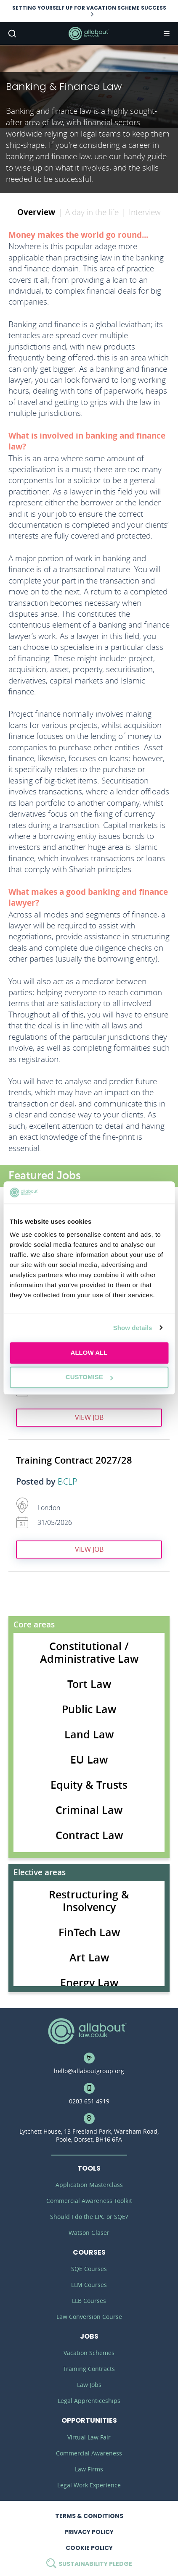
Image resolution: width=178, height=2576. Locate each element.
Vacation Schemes (89, 2353)
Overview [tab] (36, 212)
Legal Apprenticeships (89, 2401)
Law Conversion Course (89, 2317)
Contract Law (89, 1835)
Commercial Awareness (89, 2453)
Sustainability (89, 2564)
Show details (132, 1327)
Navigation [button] (166, 33)
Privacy (89, 2532)
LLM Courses (89, 2285)
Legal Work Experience (89, 2485)
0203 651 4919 (89, 2101)
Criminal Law (89, 1810)
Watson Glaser (89, 2233)
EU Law (89, 1760)
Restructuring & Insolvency (89, 1900)
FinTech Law (89, 1932)
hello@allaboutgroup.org (89, 2071)
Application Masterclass (89, 2185)
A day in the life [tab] (92, 212)
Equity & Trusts (89, 1785)
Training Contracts (89, 2369)
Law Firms (89, 2469)
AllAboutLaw (89, 33)
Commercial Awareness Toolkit (89, 2201)
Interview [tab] (145, 212)
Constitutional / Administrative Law (89, 1652)
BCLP (67, 1481)
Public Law (89, 1709)
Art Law (89, 1957)
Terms (89, 2516)
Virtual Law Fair (89, 2437)
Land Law (89, 1734)
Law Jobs (89, 2385)
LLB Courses (89, 2301)
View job (89, 1417)
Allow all (89, 1352)
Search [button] (11, 33)
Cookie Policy (89, 2548)
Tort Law (89, 1684)
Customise (89, 1376)
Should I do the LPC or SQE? (89, 2217)
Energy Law (89, 1983)
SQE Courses (89, 2269)
